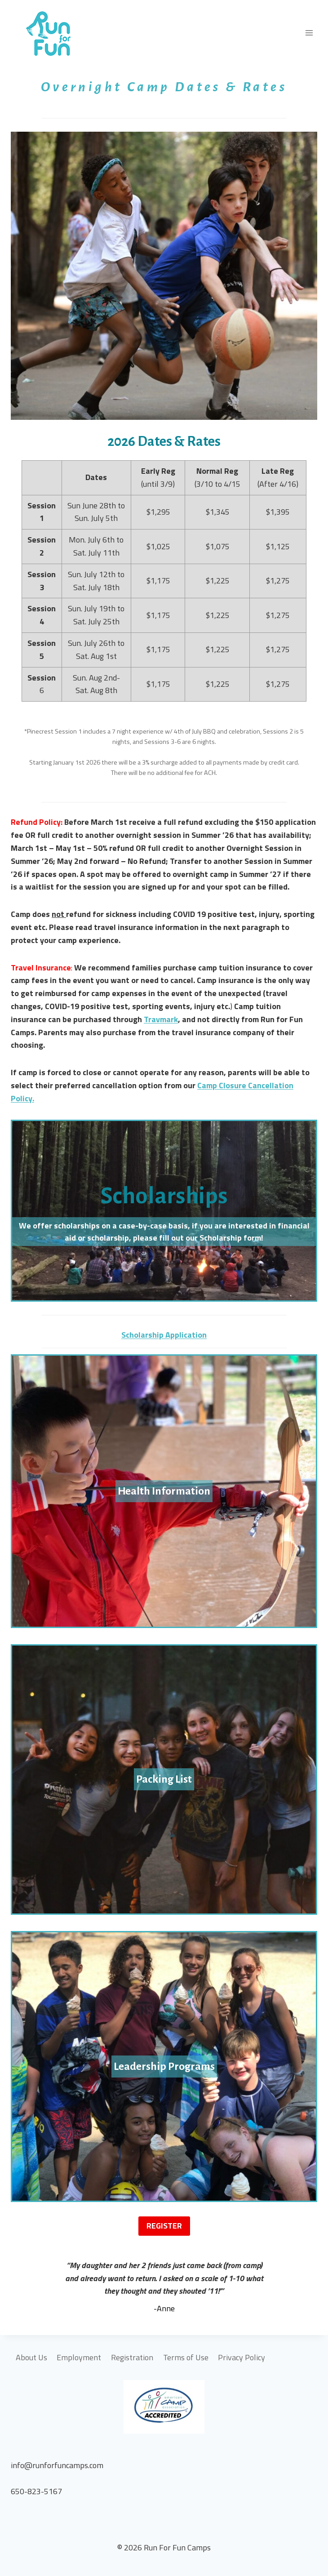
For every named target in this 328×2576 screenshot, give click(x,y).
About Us (31, 2357)
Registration (132, 2357)
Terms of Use (185, 2357)
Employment (79, 2357)
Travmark (161, 1019)
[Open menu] (309, 33)
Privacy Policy (241, 2357)
